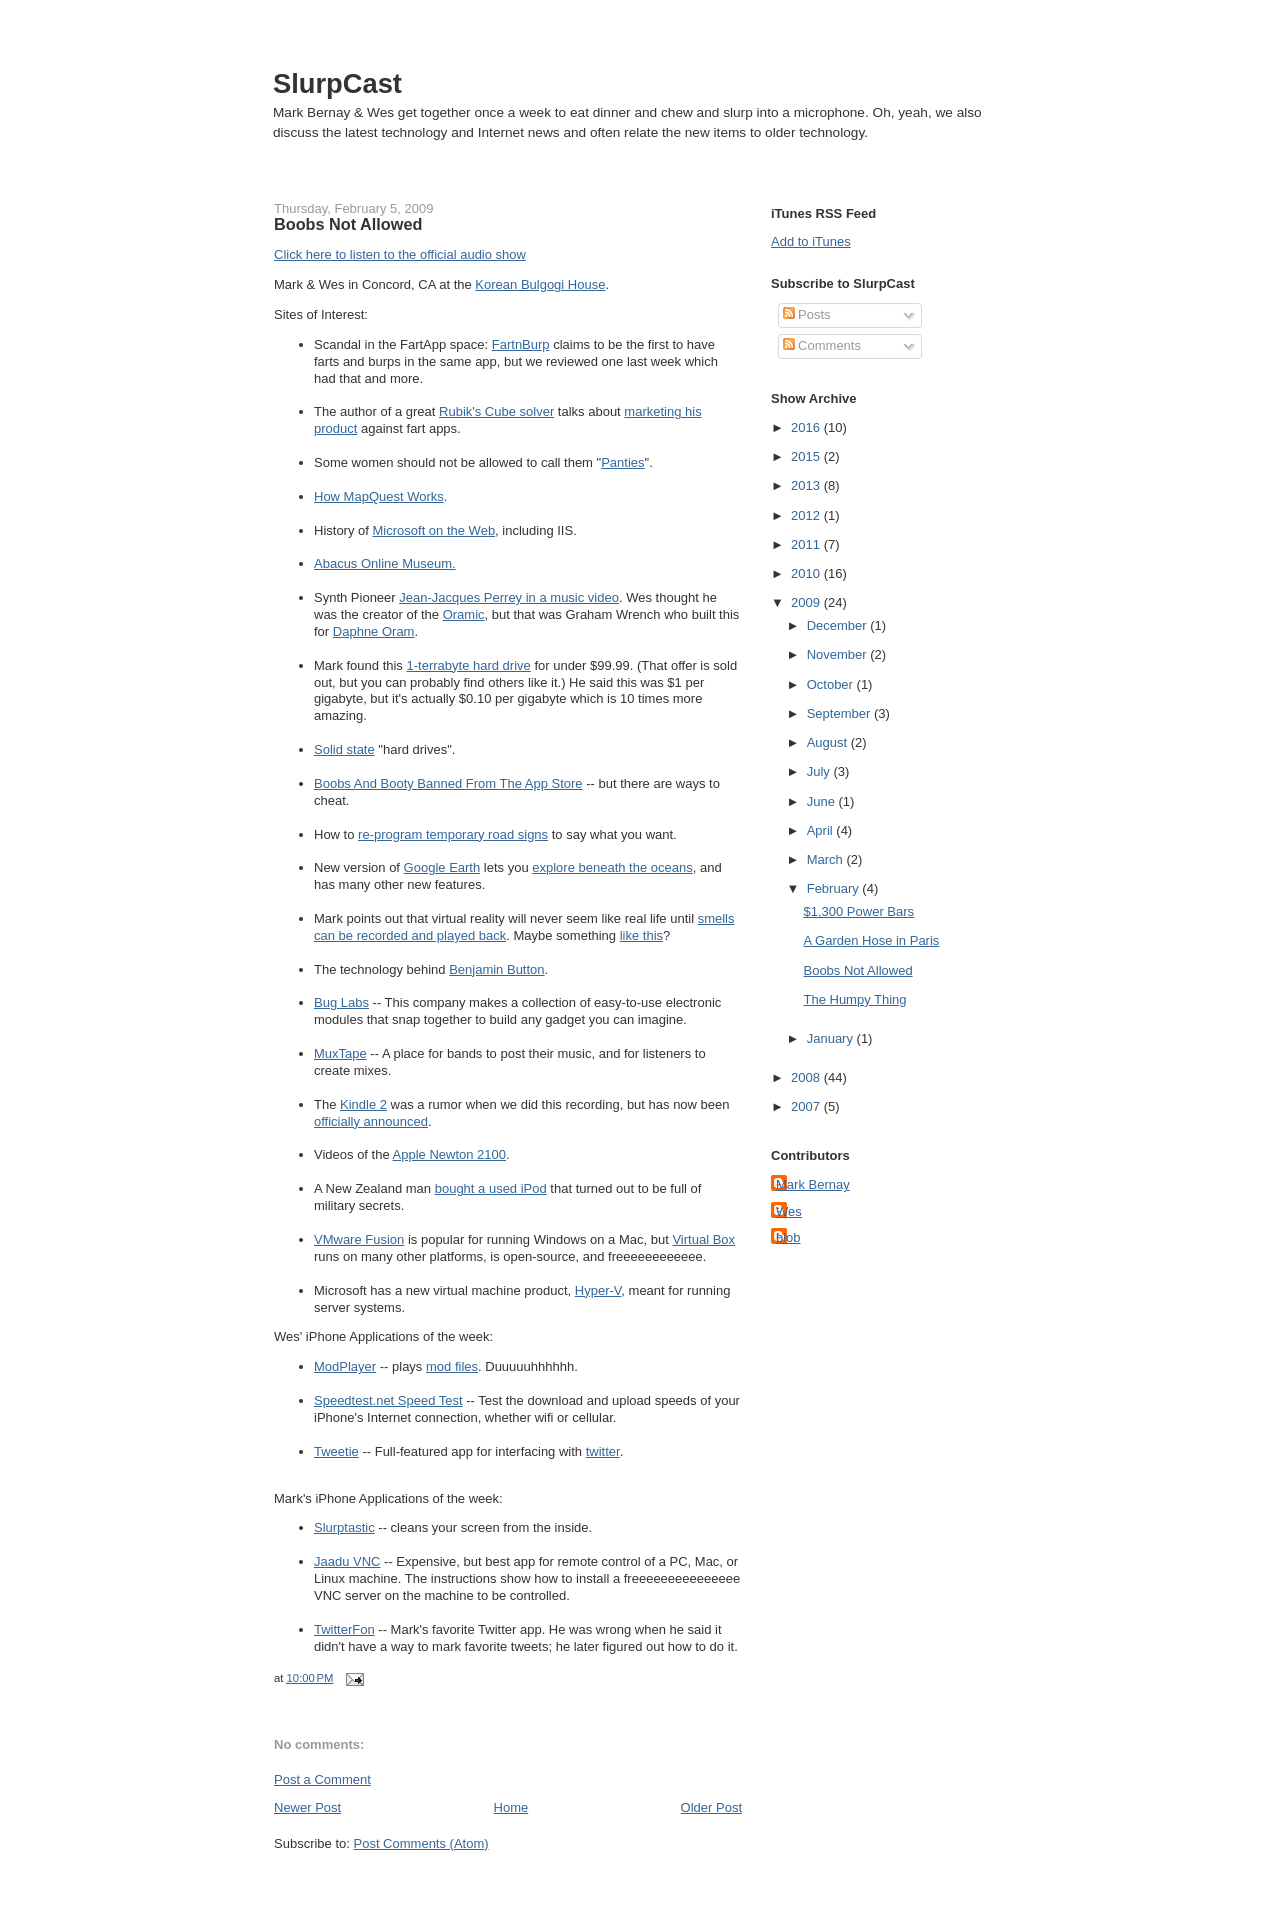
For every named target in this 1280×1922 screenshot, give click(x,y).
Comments (822, 345)
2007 (807, 1106)
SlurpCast (337, 83)
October (832, 684)
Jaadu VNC (347, 1561)
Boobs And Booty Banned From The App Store (448, 783)
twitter (603, 1451)
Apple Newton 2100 (449, 1154)
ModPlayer (345, 1366)
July (820, 771)
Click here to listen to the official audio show (400, 254)
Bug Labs (341, 1002)
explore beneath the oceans (612, 867)
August (829, 742)
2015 (807, 456)
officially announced (371, 1121)
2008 (807, 1077)
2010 (807, 573)
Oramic (464, 614)
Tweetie (336, 1451)
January (832, 1038)
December (839, 625)
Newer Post (307, 1807)
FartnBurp (521, 344)
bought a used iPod (491, 1188)
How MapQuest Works (379, 496)
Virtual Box (703, 1239)
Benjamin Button (496, 969)
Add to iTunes (811, 241)
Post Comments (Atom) (421, 1843)
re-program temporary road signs (453, 834)
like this (641, 935)
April (822, 830)
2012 (807, 515)
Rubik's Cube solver (496, 411)
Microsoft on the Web (434, 530)
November (839, 654)
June (823, 801)
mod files (452, 1366)
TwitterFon (344, 1629)
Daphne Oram (374, 631)
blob (788, 1237)
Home (511, 1807)
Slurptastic (344, 1527)
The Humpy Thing (854, 999)
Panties (622, 462)
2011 (807, 544)
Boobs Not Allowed (348, 224)
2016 (807, 427)
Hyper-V (598, 1290)
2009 (807, 602)
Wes (789, 1211)
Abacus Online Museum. (385, 563)
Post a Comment (322, 1779)
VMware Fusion (359, 1239)
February (835, 888)
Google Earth (442, 867)
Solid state (344, 749)
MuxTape (340, 1053)
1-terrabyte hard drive (469, 665)
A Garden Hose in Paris (871, 940)
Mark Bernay (813, 1184)
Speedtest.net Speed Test (388, 1400)
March (827, 859)
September (840, 713)
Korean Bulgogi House (540, 284)
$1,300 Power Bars (858, 911)
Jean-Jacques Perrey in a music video (509, 597)
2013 (807, 485)
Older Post (711, 1807)
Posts (807, 314)
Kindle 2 (363, 1104)
